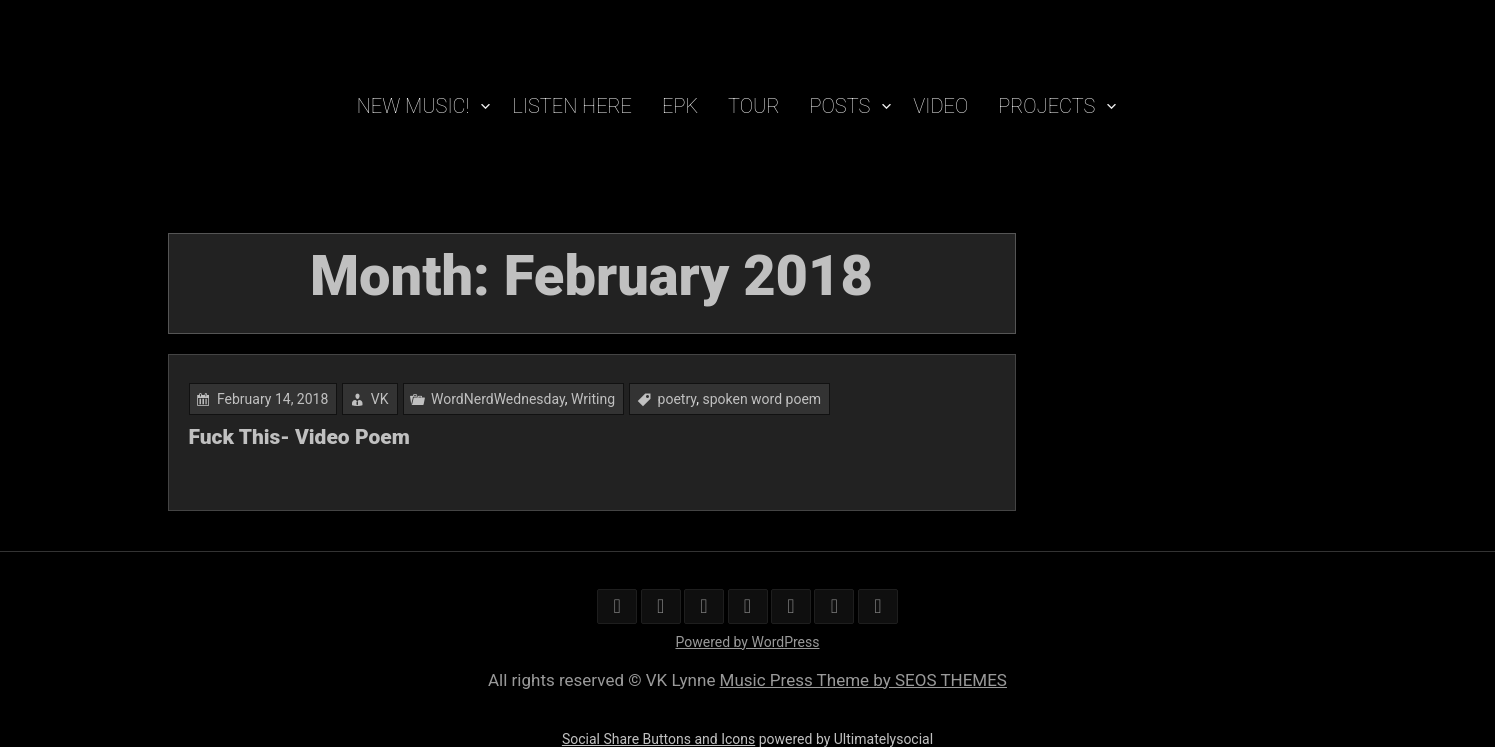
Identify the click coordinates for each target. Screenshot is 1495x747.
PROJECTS (1046, 106)
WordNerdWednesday (498, 399)
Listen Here (572, 106)
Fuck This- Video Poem (299, 437)
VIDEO (940, 106)
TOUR (753, 106)
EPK (680, 106)
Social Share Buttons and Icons (658, 739)
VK (380, 399)
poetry (677, 399)
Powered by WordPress (748, 642)
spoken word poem (761, 399)
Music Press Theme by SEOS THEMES (863, 680)
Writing (593, 399)
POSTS (840, 106)
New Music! (413, 106)
